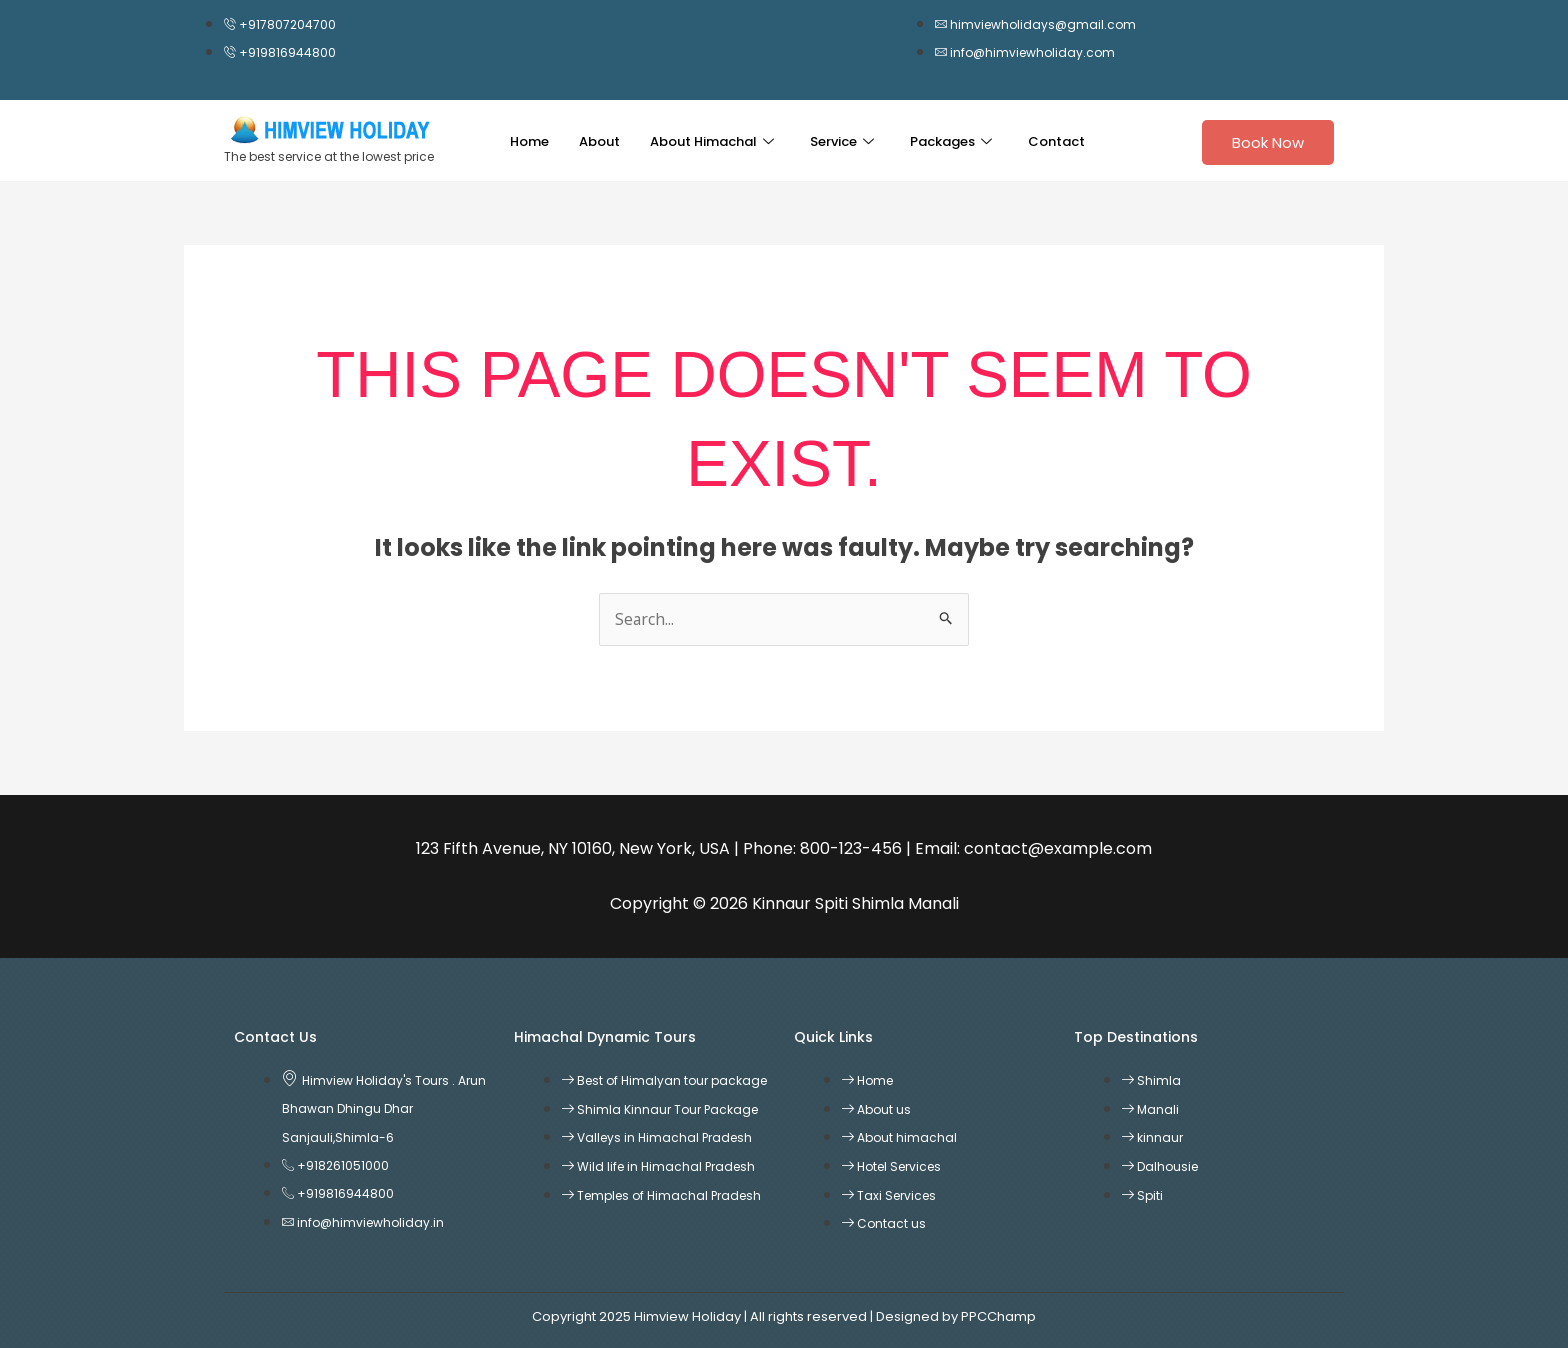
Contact (1056, 141)
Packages (951, 141)
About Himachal (712, 141)
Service (842, 141)
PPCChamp (998, 1314)
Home (529, 141)
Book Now (1268, 142)
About (599, 141)
